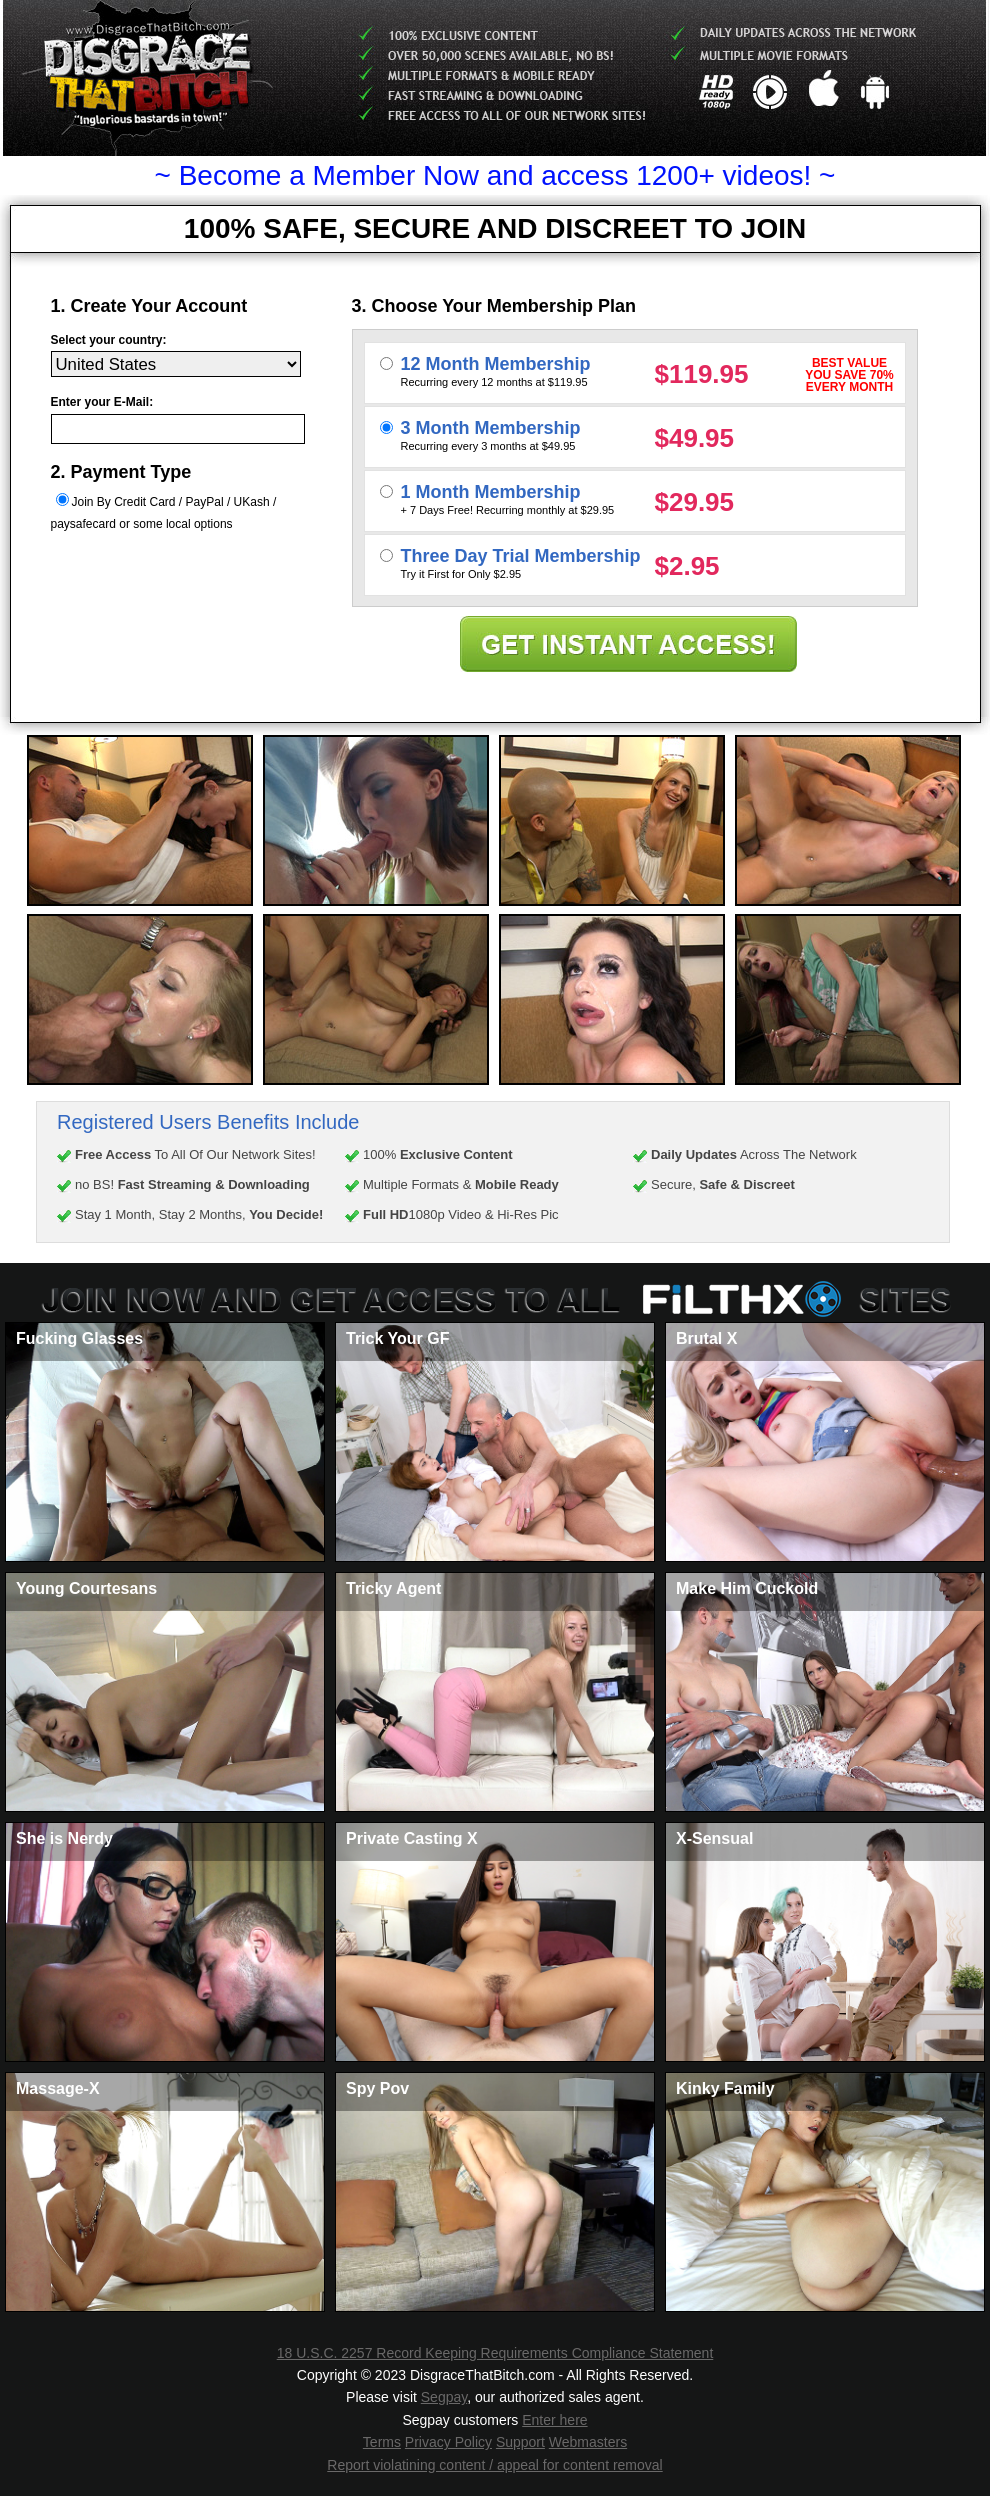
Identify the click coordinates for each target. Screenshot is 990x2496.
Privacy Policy (448, 2442)
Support (520, 2442)
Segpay (444, 2397)
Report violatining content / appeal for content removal (494, 2465)
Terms (382, 2442)
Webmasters (588, 2442)
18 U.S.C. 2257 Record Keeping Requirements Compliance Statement (495, 2353)
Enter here (554, 2420)
